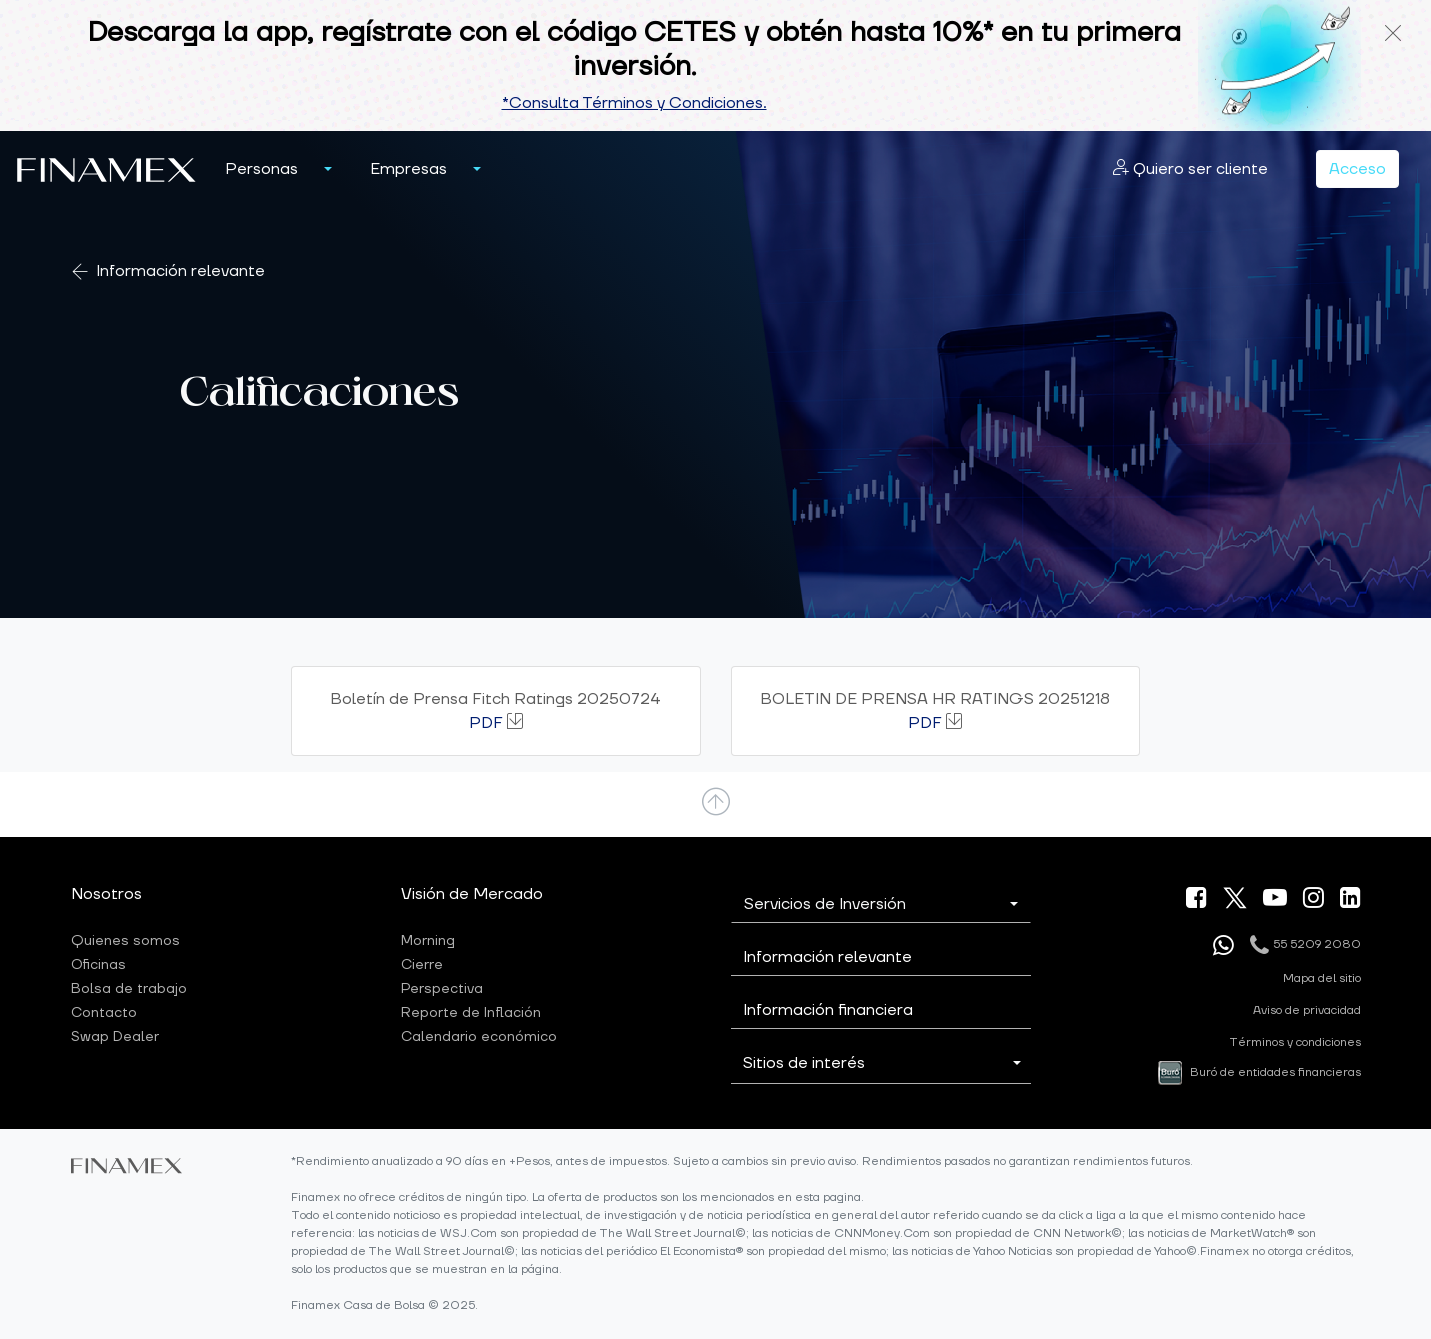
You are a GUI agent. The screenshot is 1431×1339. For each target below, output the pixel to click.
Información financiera (828, 1010)
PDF (486, 723)
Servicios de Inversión (825, 904)
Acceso (1357, 169)
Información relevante (180, 271)
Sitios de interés (804, 1063)
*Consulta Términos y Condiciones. (634, 103)
